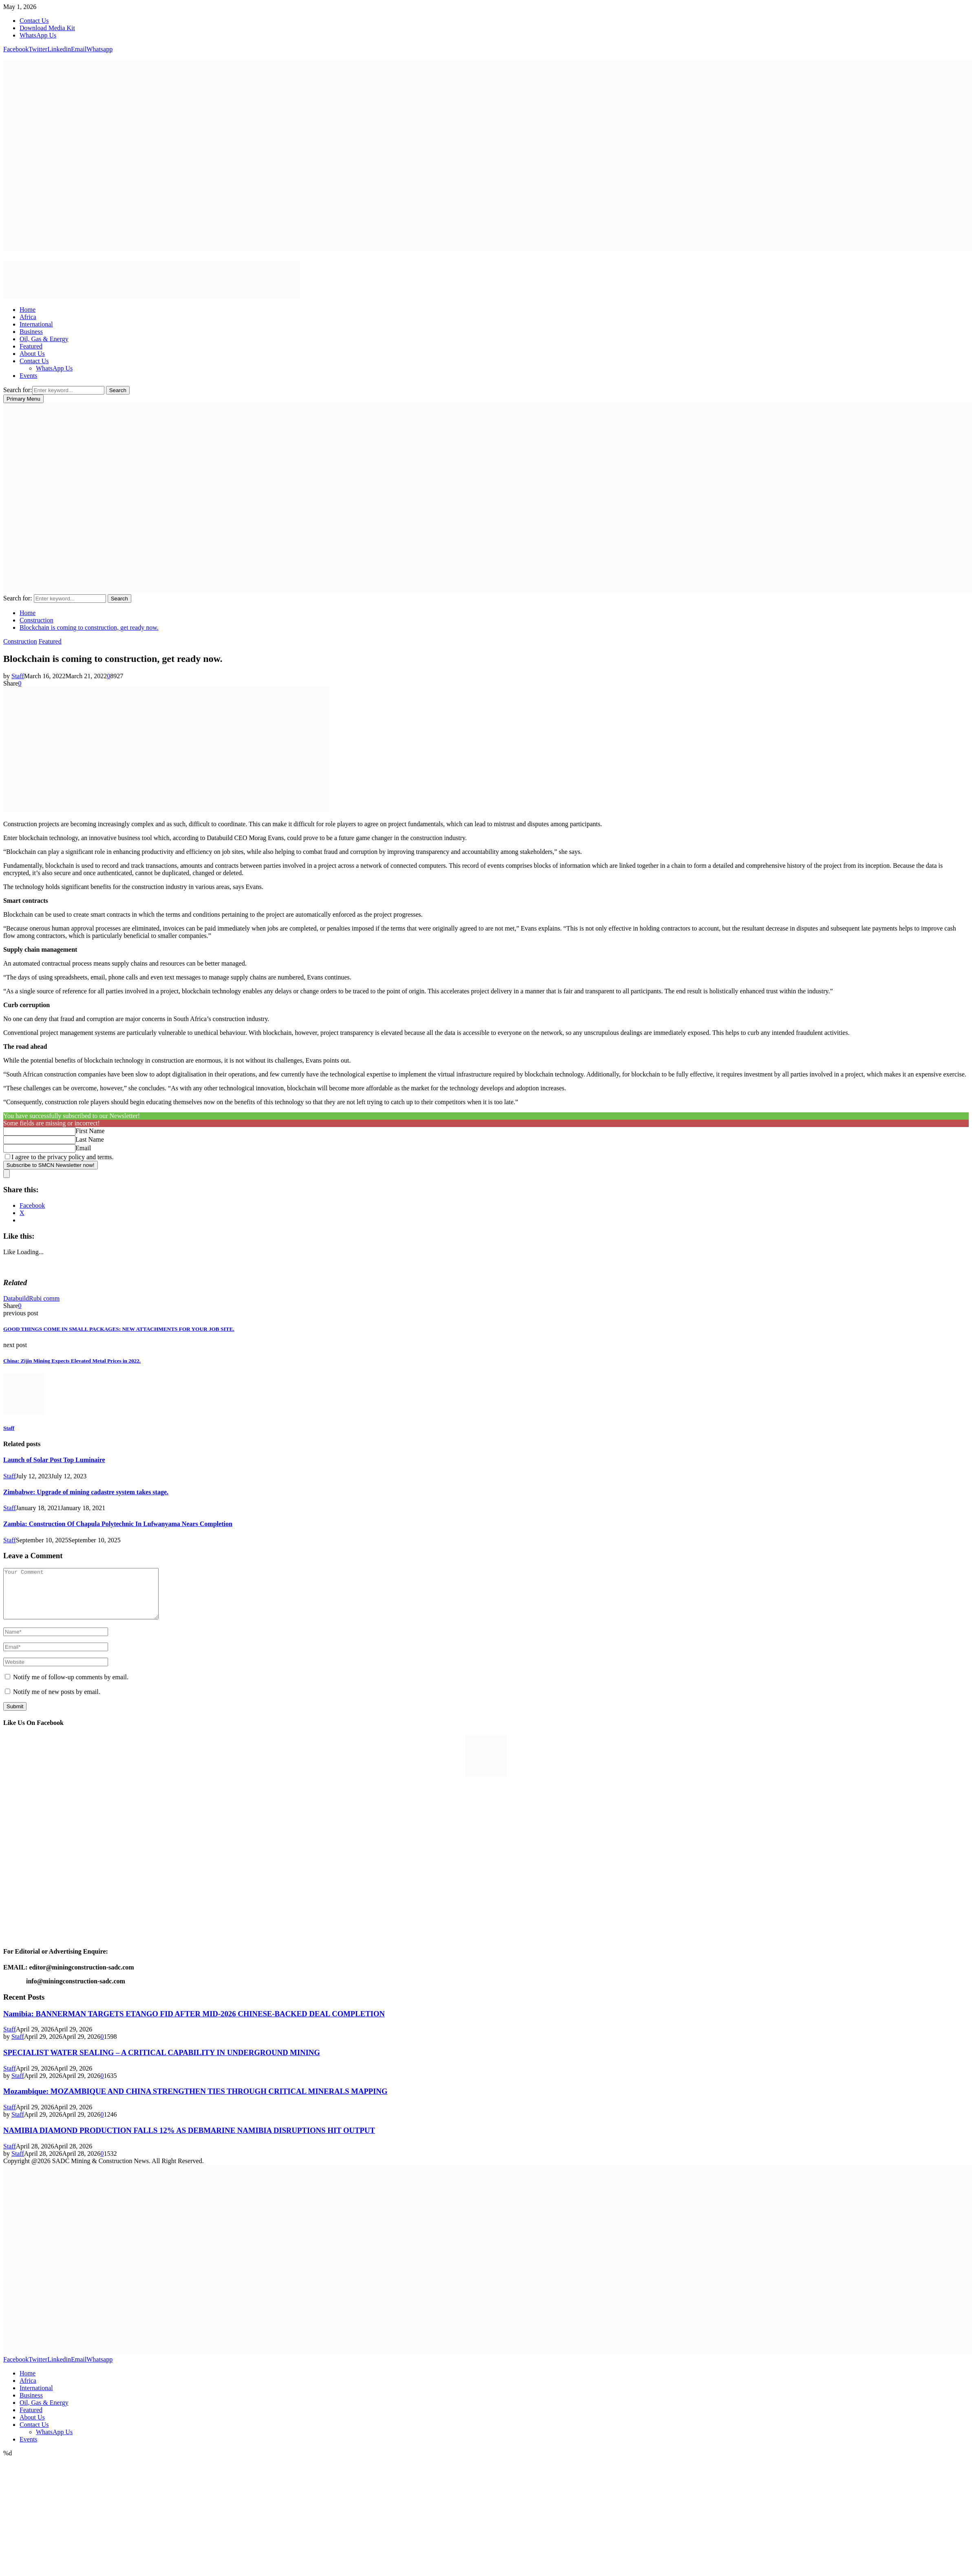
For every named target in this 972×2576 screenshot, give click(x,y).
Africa (28, 316)
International (36, 324)
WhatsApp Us (38, 35)
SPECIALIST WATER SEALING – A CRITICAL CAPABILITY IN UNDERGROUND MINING (161, 2062)
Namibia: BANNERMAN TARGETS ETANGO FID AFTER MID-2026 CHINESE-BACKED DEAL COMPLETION (194, 2023)
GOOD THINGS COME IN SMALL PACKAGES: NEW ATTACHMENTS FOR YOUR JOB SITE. (118, 1329)
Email (83, 1148)
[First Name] (39, 1131)
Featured (31, 346)
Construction (20, 641)
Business (31, 331)
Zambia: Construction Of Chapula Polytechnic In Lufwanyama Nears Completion (117, 1523)
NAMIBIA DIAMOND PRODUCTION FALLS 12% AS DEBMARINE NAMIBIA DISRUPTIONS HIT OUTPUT (189, 2140)
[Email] (39, 1148)
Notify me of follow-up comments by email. (70, 1686)
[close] (6, 1173)
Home (27, 309)
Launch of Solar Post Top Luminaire (54, 1459)
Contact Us (34, 20)
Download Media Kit (47, 27)
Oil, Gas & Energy (44, 338)
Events (29, 375)
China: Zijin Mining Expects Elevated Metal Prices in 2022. (72, 1361)
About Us (32, 353)
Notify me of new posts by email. (56, 1701)
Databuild (16, 1298)
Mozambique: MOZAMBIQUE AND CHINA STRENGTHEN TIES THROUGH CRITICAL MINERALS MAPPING (195, 2101)
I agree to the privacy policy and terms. (62, 1156)
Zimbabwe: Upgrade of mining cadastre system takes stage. (85, 1492)
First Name (90, 1130)
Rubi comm (44, 1298)
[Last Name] (39, 1140)
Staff (17, 676)
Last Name (89, 1139)
